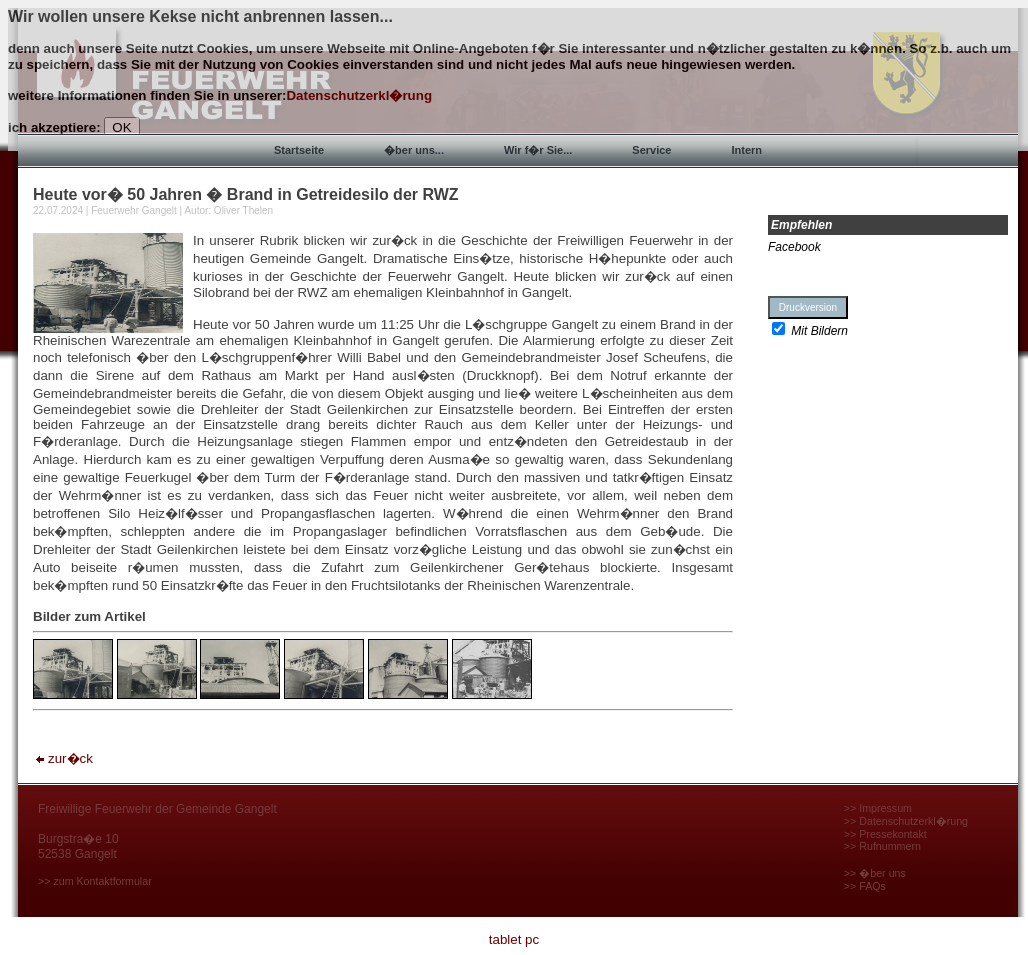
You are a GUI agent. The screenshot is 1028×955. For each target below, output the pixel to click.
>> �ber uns (875, 873)
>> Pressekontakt (885, 834)
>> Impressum (878, 808)
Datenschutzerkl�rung (359, 95)
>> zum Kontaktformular (95, 881)
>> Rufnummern (882, 846)
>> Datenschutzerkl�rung (906, 821)
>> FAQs (865, 886)
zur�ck (63, 758)
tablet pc (514, 939)
